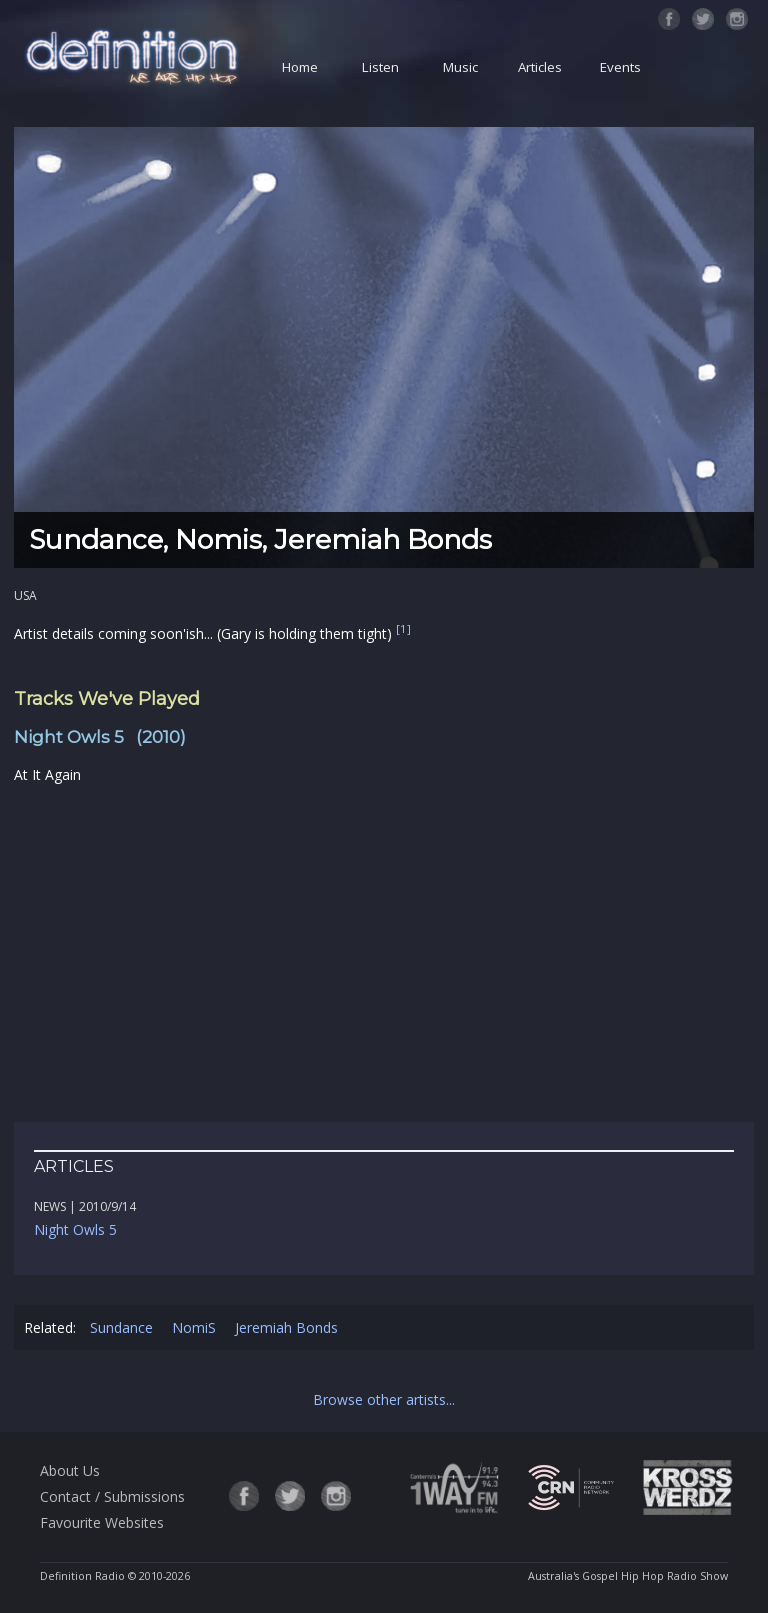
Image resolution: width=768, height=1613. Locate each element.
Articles (540, 67)
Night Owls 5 (75, 1229)
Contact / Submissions (112, 1496)
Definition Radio (82, 1576)
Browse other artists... (384, 1399)
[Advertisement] (384, 954)
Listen (380, 67)
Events (620, 67)
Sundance (121, 1327)
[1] (403, 629)
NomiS (194, 1327)
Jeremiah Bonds (286, 1327)
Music (460, 67)
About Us (70, 1470)
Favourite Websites (102, 1522)
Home (300, 67)
